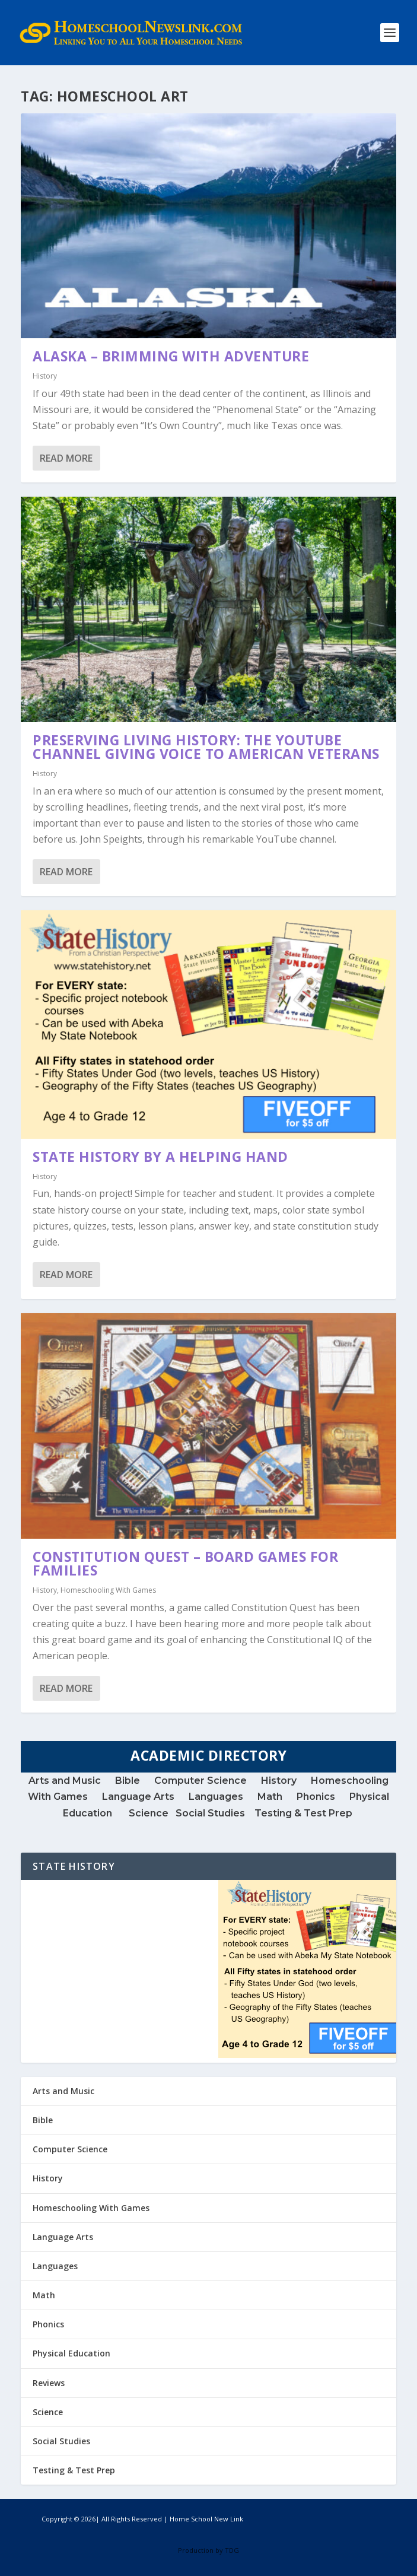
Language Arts (138, 1796)
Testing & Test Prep (304, 1813)
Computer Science (200, 1780)
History (45, 376)
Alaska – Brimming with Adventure (171, 356)
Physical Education (71, 2353)
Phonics (316, 1796)
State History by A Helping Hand (160, 1156)
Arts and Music (65, 1780)
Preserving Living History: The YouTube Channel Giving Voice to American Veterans (206, 746)
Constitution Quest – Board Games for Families (185, 1563)
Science (152, 1813)
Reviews (49, 2382)
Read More (66, 458)
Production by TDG (208, 2550)
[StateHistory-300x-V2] (307, 2054)
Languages (216, 1796)
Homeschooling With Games (108, 1590)
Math (269, 1796)
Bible (127, 1780)
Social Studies (210, 1813)
